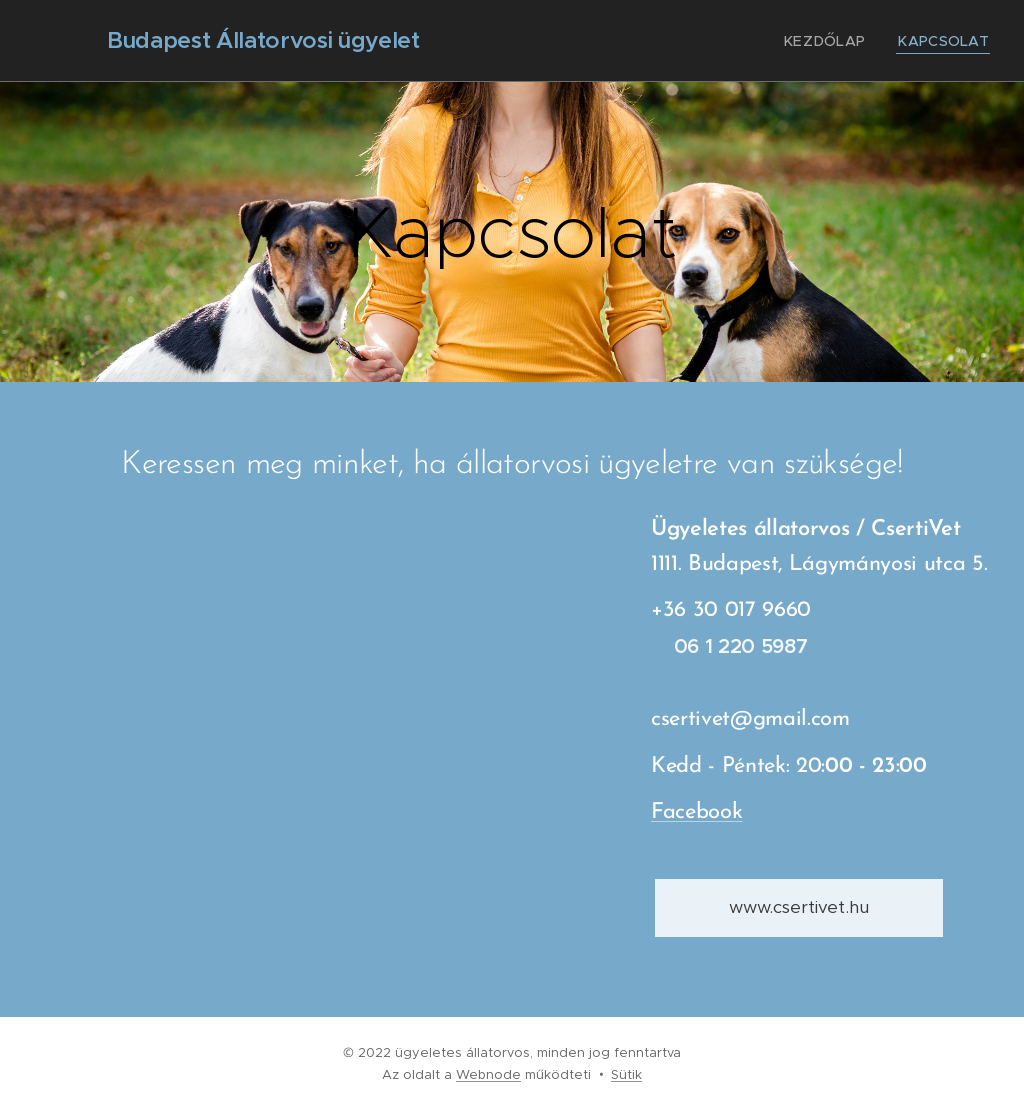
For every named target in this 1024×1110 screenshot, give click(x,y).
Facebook (696, 813)
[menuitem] (842, 41)
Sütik (626, 1074)
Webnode (488, 1074)
